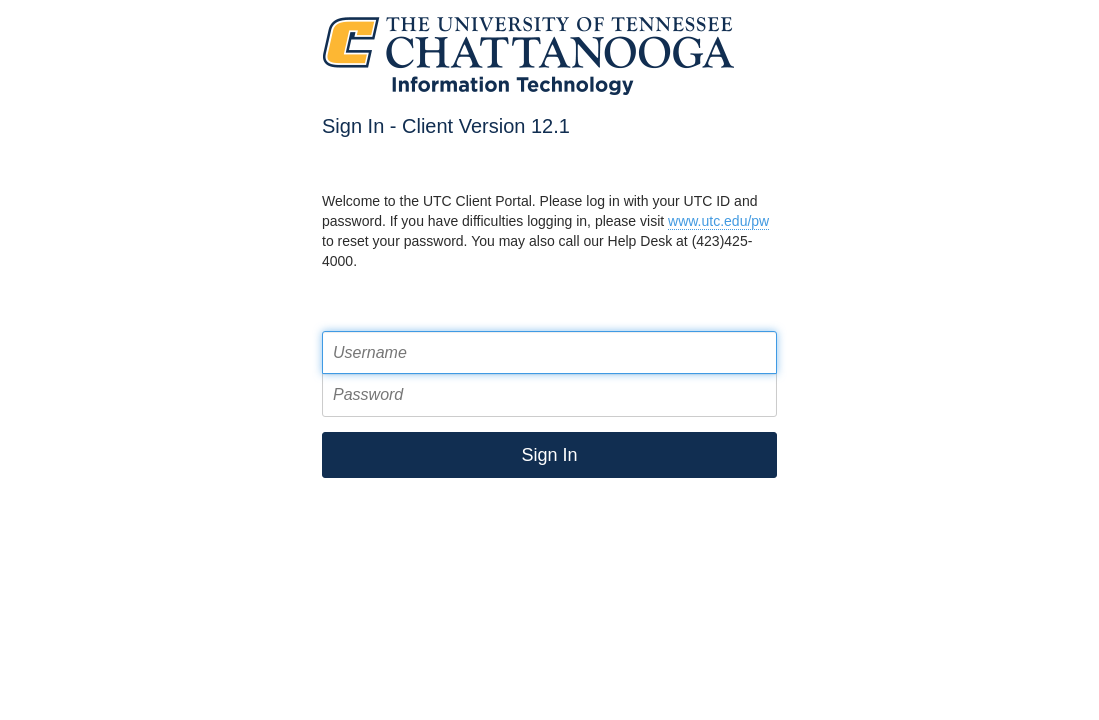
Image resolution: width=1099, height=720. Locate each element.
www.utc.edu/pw (718, 221)
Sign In (549, 455)
